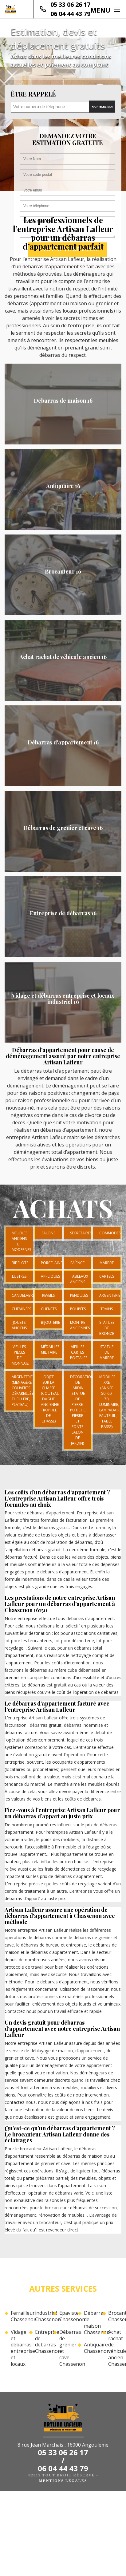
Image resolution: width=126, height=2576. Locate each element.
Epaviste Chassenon (66, 2316)
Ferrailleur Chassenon (17, 2316)
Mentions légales (63, 2481)
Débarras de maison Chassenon (90, 2322)
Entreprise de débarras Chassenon (41, 2341)
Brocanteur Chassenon (114, 2316)
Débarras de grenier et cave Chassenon (66, 2348)
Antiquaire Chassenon (90, 2347)
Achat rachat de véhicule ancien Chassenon (114, 2348)
